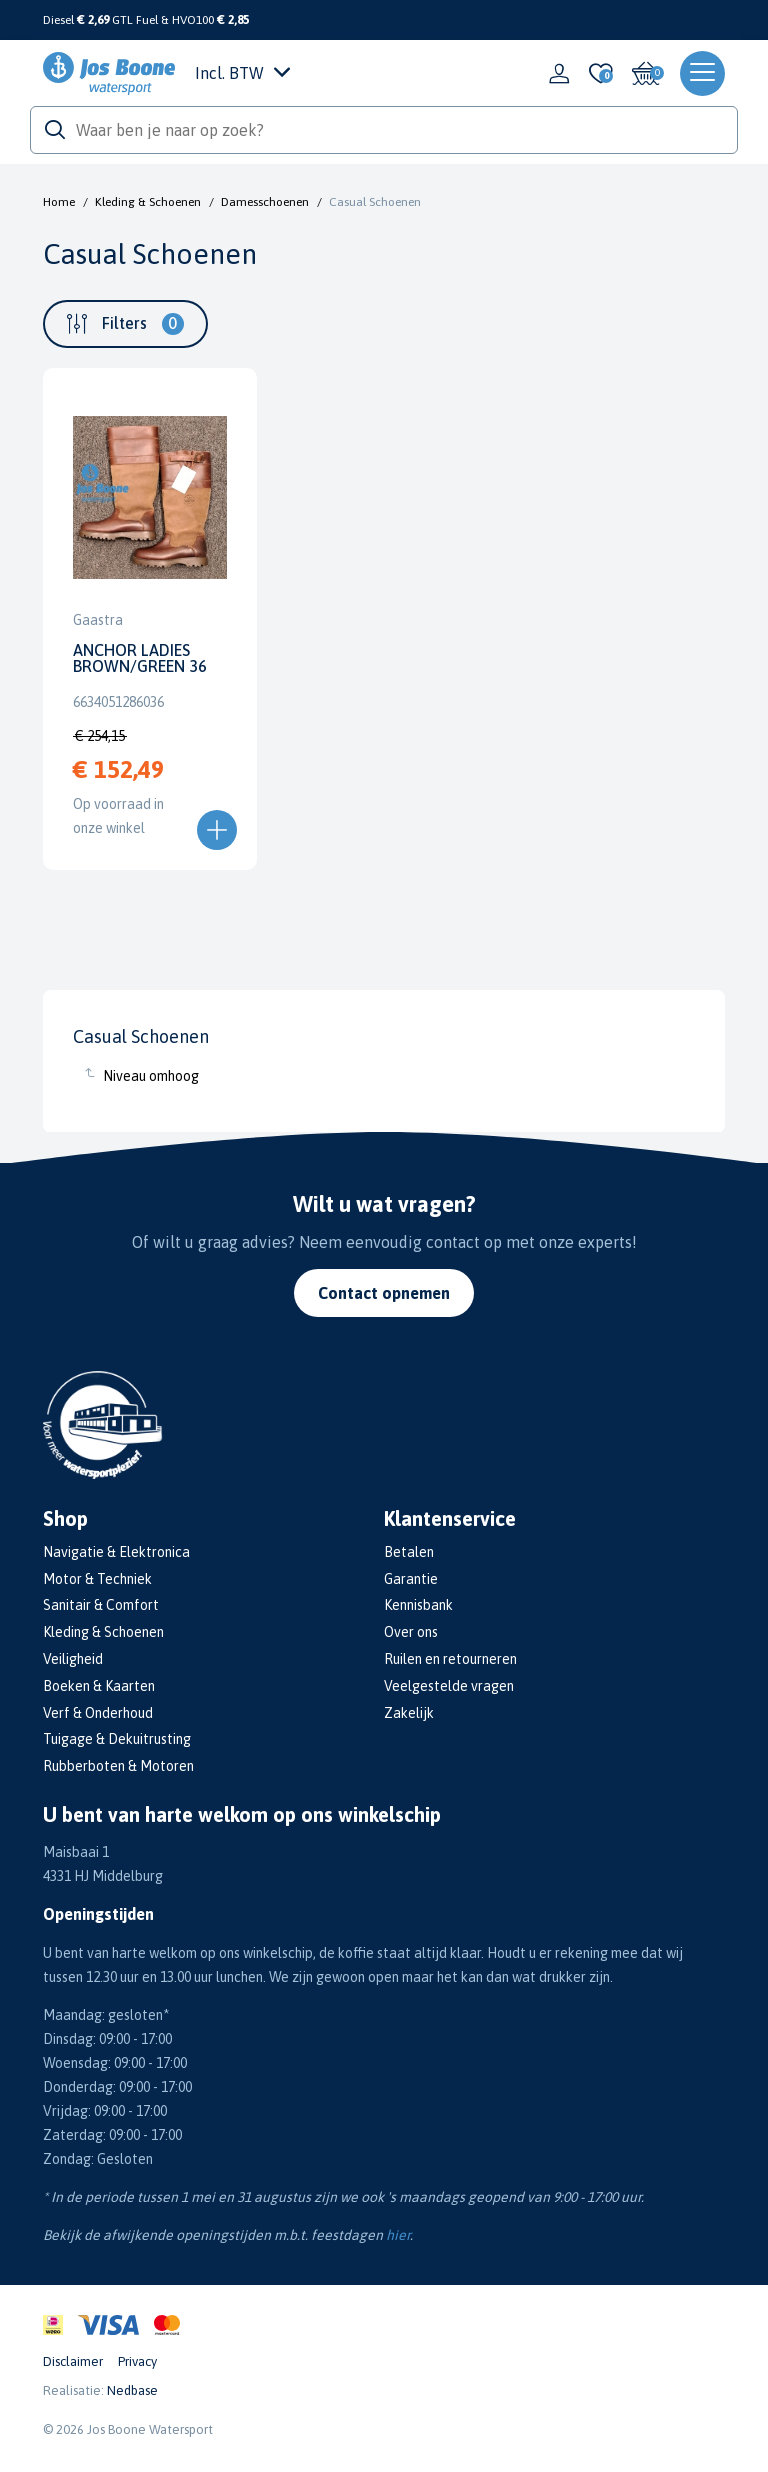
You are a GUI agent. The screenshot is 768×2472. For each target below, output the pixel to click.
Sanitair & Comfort (101, 1605)
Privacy (137, 2361)
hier (398, 2235)
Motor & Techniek (97, 1579)
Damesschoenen (265, 202)
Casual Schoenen (375, 202)
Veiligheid (73, 1659)
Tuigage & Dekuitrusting (117, 1739)
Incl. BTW (242, 73)
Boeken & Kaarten (99, 1686)
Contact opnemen (384, 1293)
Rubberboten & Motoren (118, 1766)
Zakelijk (409, 1713)
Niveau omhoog (151, 1076)
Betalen (409, 1552)
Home (59, 202)
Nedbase (132, 2390)
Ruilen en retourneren (450, 1659)
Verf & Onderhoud (98, 1713)
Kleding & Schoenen (148, 202)
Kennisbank (418, 1605)
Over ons (411, 1632)
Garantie (411, 1579)
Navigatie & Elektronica (116, 1552)
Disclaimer (73, 2361)
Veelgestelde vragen (449, 1686)
